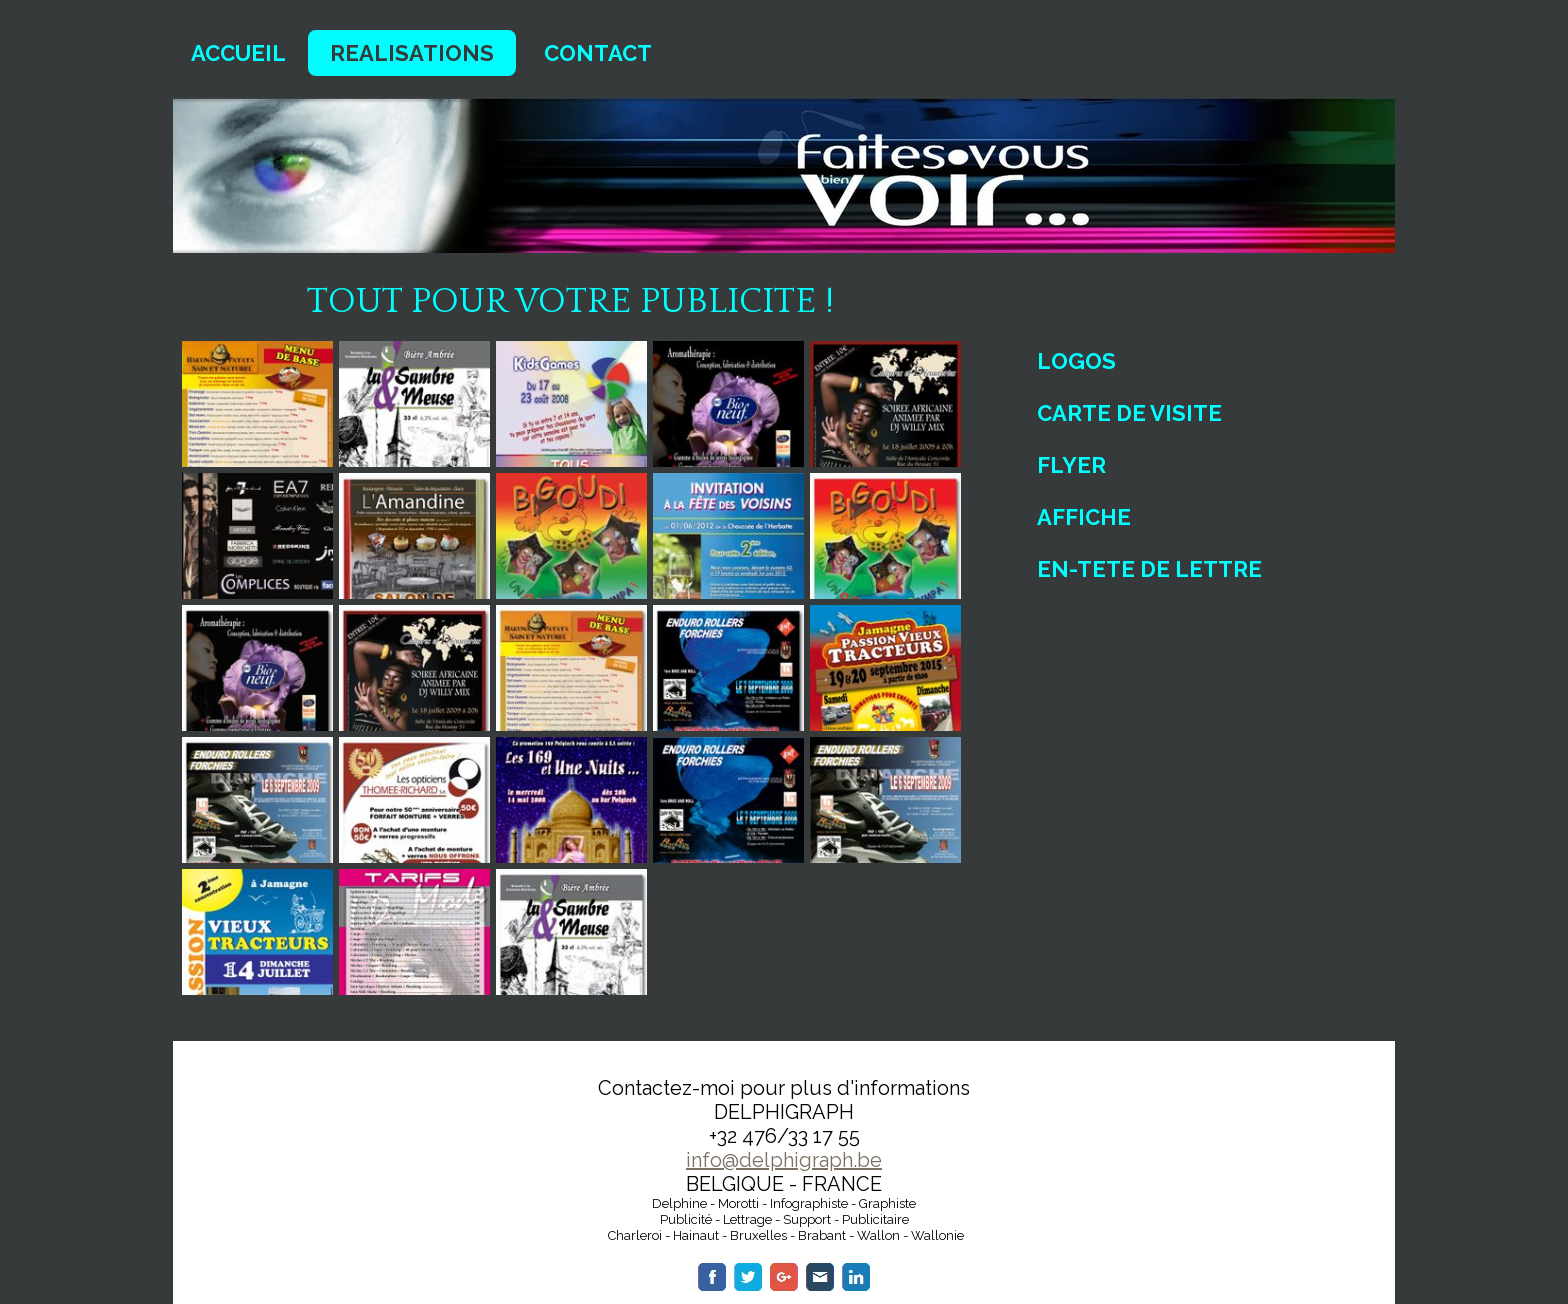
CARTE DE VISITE (1129, 413)
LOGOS (1076, 361)
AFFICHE (1084, 517)
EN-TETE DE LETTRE (1149, 569)
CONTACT (598, 53)
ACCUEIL (238, 53)
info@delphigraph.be (784, 1160)
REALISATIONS (412, 53)
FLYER (1071, 465)
